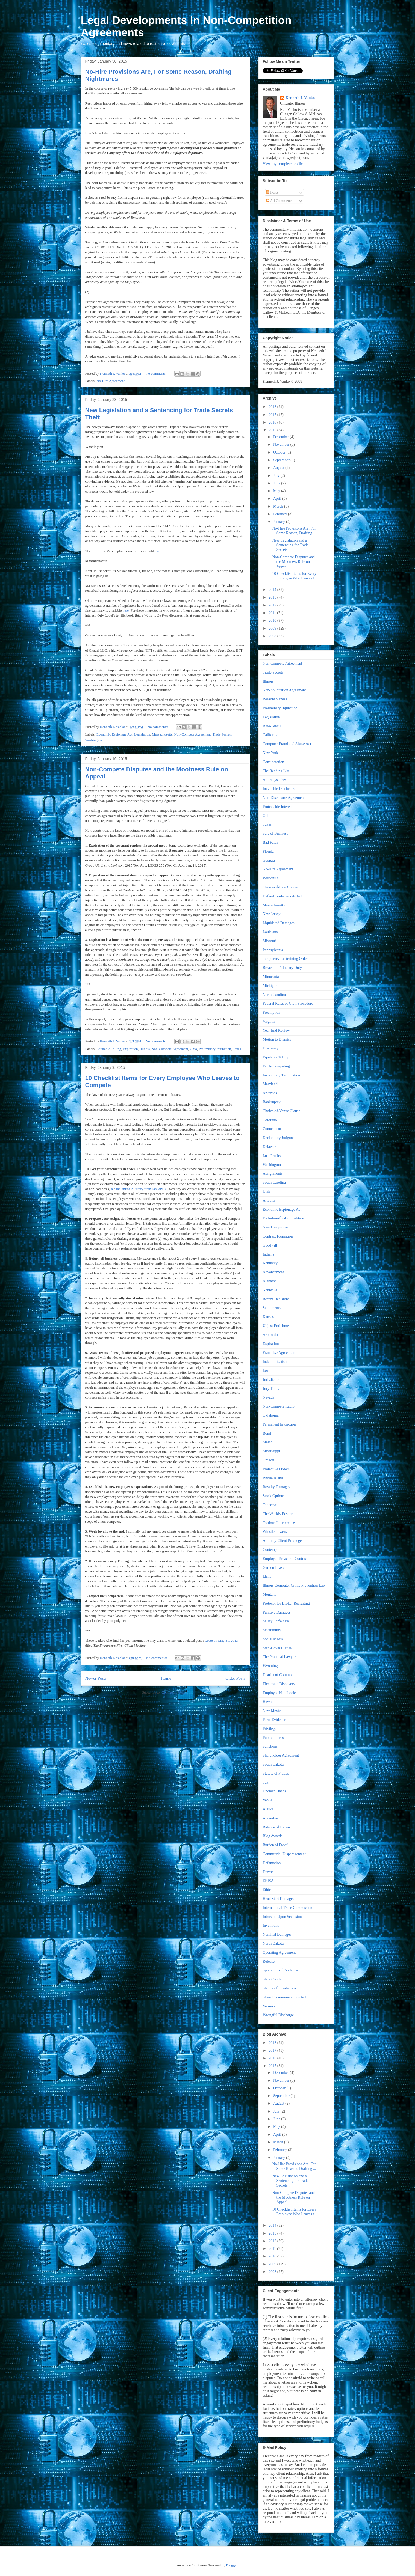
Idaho (267, 1576)
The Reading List (276, 771)
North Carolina (274, 995)
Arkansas (270, 1093)
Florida (268, 851)
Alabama (270, 1281)
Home (166, 1678)
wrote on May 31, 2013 (221, 1640)
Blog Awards (272, 1836)
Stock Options (274, 1496)
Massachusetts (162, 734)
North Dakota (273, 1943)
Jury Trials (271, 1389)
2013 (273, 597)
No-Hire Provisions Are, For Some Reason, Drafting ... (294, 530)
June (277, 483)
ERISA (268, 1881)
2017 (273, 415)
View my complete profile (283, 164)
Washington (93, 740)
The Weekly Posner (278, 1514)
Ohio (193, 1049)
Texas (237, 1049)
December (281, 437)
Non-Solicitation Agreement (284, 690)
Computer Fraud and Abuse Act (287, 744)
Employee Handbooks (280, 1693)
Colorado (270, 1120)
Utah (266, 1191)
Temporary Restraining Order (285, 959)
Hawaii (268, 1702)
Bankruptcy (272, 1102)
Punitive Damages (277, 1612)
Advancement (273, 1272)
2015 (273, 430)
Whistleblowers (275, 1532)
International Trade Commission (287, 1908)
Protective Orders (276, 1469)
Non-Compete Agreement (192, 734)
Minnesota (271, 977)
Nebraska (270, 1290)
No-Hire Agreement (110, 381)
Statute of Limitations (279, 1988)
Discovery (271, 1048)
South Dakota (273, 1764)
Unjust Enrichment (277, 1326)
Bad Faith (270, 842)
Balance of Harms (276, 1827)
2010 (273, 620)
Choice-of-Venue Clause (281, 1111)
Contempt (270, 1550)
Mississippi (271, 1451)
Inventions (271, 1925)
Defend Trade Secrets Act (282, 896)
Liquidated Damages (279, 923)
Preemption (272, 1012)
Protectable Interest (277, 807)
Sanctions (270, 1746)
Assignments (272, 1173)
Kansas (268, 1317)
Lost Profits (272, 1156)
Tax (266, 1782)
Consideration (273, 762)
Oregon (268, 1460)
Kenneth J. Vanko (300, 98)
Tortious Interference (279, 1523)
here (159, 551)
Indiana (268, 1254)
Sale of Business (275, 833)
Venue (267, 1800)
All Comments (279, 201)
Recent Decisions (276, 1299)
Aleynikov (271, 1818)
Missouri (269, 941)
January (279, 522)
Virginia (269, 1021)
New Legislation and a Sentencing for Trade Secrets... (290, 545)
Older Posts (235, 1678)
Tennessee (270, 1505)
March (278, 506)
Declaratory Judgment (280, 1138)
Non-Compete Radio (279, 1406)
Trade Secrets (222, 734)
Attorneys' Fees (275, 780)
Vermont (269, 2006)
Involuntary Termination (281, 1075)
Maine (268, 1442)
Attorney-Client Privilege (282, 1541)
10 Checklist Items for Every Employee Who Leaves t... (294, 576)
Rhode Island (273, 1478)
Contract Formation (278, 1236)
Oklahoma (271, 1415)
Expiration (130, 1049)
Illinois (145, 1049)
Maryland (270, 1084)
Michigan (270, 986)
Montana (269, 1594)
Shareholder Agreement (281, 1755)
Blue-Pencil (272, 726)
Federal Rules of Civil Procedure (288, 1003)
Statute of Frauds (276, 1773)
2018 (273, 407)
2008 (273, 636)
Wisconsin (271, 878)
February (280, 514)
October (280, 452)
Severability (272, 1630)
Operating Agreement (279, 1952)
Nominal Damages (277, 1934)
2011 (273, 613)
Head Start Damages (278, 1899)
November (281, 444)
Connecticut (272, 1129)
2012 (273, 605)
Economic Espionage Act (114, 734)
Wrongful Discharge (278, 2015)
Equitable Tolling (108, 1049)
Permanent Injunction (279, 1424)
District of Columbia (279, 1675)
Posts (272, 192)
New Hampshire (275, 1227)
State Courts (272, 1979)
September (281, 460)
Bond (267, 1433)
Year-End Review (276, 1030)
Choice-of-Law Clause (280, 887)
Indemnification (275, 1362)
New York (270, 753)
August (279, 468)
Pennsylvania (273, 950)
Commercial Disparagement (284, 1854)
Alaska (268, 1809)
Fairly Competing (276, 1066)
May (277, 491)
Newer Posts (96, 1678)
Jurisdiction (272, 1380)
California (270, 735)
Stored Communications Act (284, 1997)
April (277, 498)
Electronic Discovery (279, 1684)
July (277, 476)
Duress (268, 1872)
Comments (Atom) (174, 1692)
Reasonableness (275, 699)
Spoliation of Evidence (280, 1970)
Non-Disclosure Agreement (284, 798)
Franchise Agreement (279, 1353)
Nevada (269, 1397)
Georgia (269, 860)
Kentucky (270, 1263)
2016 (273, 422)
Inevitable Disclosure (279, 789)
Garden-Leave (274, 1568)
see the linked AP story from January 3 (138, 1189)
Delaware (270, 1147)
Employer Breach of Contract (285, 1559)
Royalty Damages (276, 1487)
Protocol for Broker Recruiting (286, 1603)
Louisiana (270, 932)
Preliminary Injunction (215, 1049)
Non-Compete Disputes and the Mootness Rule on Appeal (293, 561)
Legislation (142, 734)
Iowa (266, 1371)
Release (269, 1961)
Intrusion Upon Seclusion (282, 1917)
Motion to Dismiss (277, 1039)
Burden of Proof (275, 1845)
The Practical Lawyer (279, 1657)
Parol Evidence (274, 1720)
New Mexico (273, 1711)
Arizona (269, 1200)
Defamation (272, 1863)
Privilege (270, 1729)
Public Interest (274, 1738)
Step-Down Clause (277, 1648)
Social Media (273, 1639)
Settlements (272, 1308)
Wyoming (270, 1666)
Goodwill (270, 1245)
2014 (273, 590)
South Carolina (274, 1182)
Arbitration (271, 1335)
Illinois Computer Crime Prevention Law (294, 1585)
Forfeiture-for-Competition (283, 1218)
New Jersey (272, 914)
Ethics (267, 1890)
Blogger (231, 2565)
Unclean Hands (274, 1791)
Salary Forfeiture (276, 1621)
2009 (273, 628)
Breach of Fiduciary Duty (282, 968)
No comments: (156, 373)
